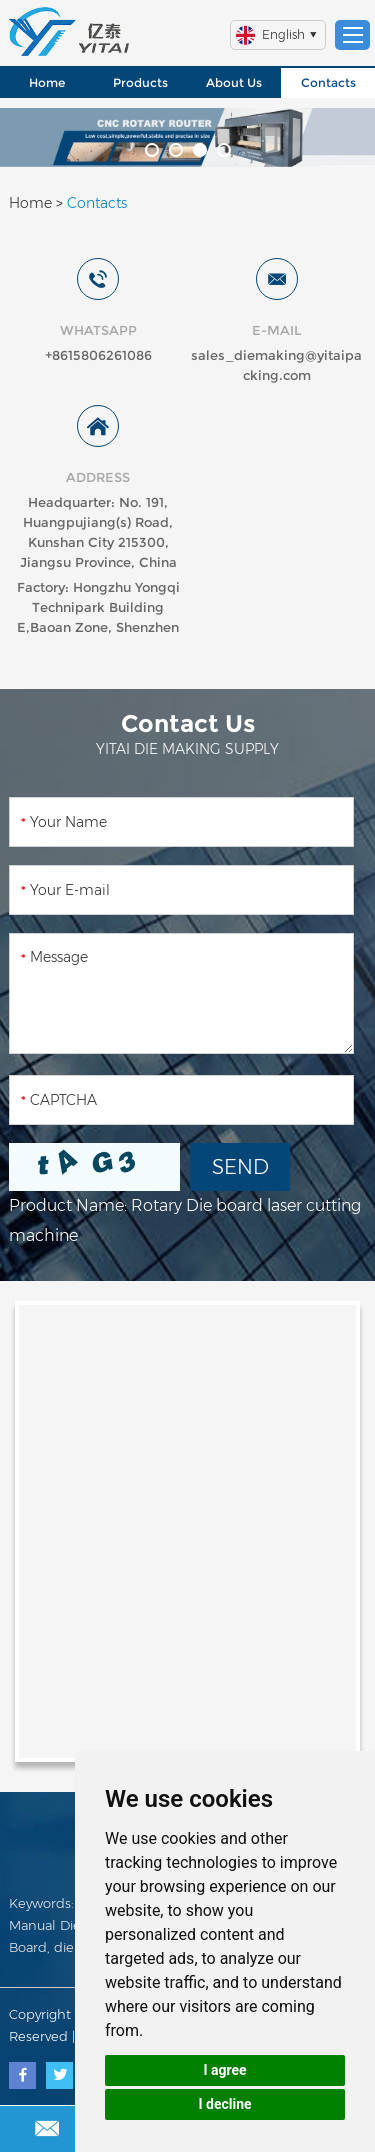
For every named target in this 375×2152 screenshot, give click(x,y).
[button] (152, 150)
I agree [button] (224, 2070)
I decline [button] (224, 2104)
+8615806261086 (98, 355)
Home (47, 82)
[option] (187, 137)
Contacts (328, 82)
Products (140, 82)
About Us (234, 82)
